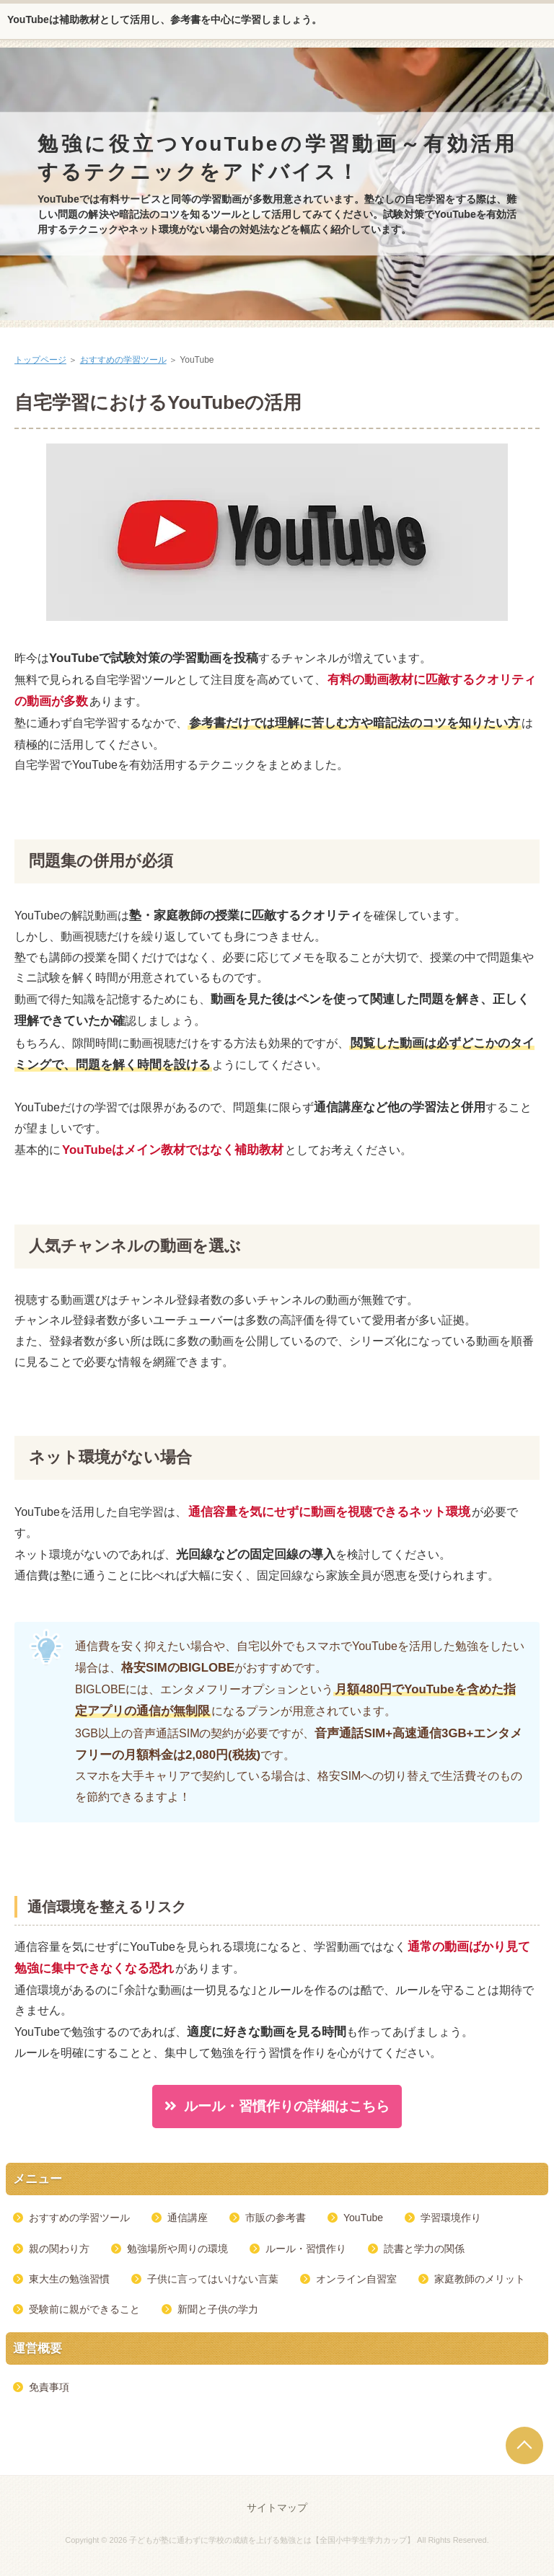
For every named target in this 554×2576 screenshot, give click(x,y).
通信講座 (187, 2217)
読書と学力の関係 (424, 2248)
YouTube (363, 2217)
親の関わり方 (59, 2248)
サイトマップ (277, 2507)
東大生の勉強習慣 (69, 2279)
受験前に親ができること (84, 2309)
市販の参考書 (275, 2217)
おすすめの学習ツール (123, 360)
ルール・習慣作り (305, 2248)
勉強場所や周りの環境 (177, 2248)
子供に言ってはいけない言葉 (212, 2279)
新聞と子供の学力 (217, 2309)
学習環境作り (451, 2217)
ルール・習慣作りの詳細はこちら (287, 2106)
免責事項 (49, 2387)
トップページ (40, 360)
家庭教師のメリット (479, 2279)
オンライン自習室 (356, 2279)
